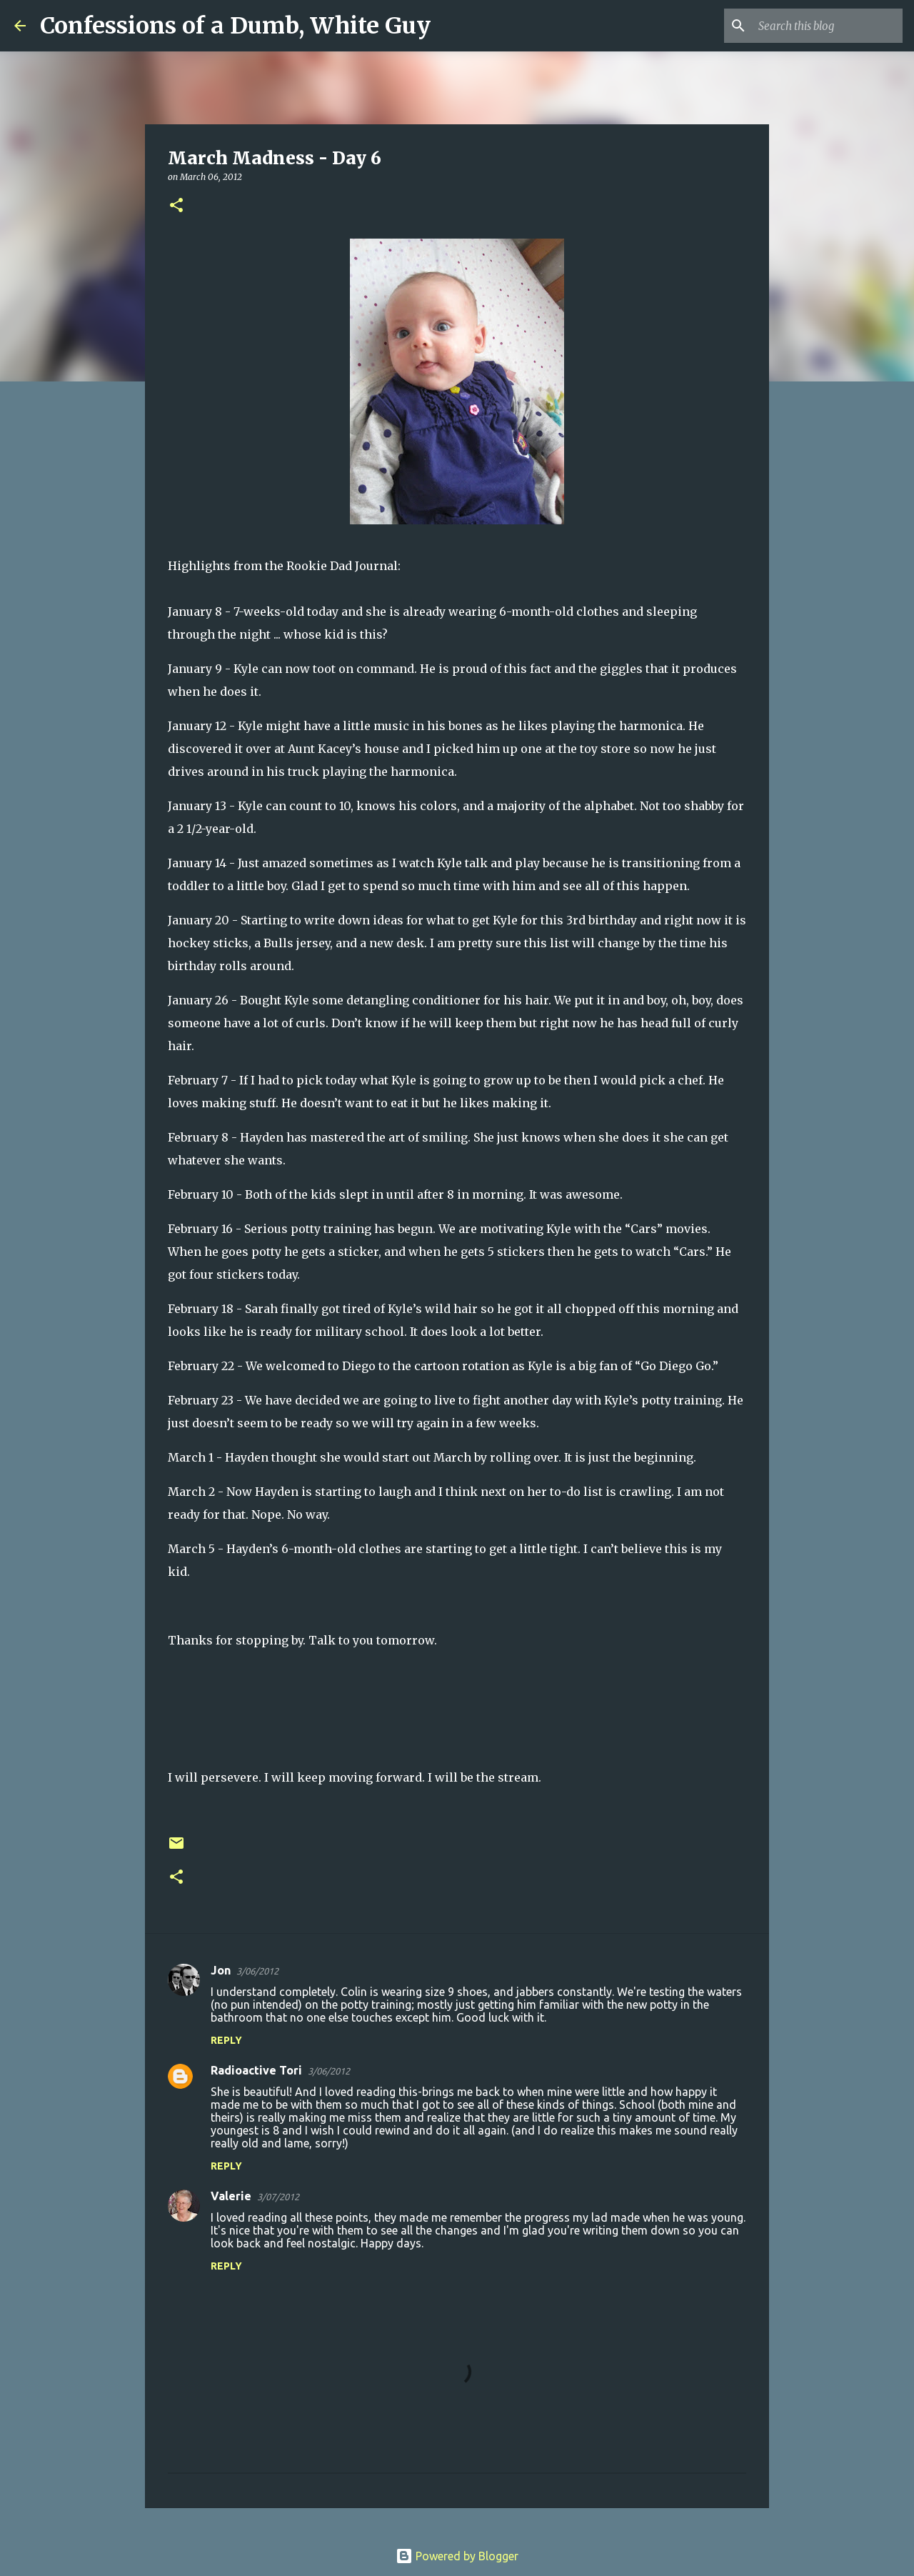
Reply (226, 2040)
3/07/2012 (278, 2197)
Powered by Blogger (457, 2556)
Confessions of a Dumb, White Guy (235, 25)
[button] (176, 206)
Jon (221, 1970)
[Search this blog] (828, 26)
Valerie (231, 2196)
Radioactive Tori (256, 2070)
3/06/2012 (257, 1971)
